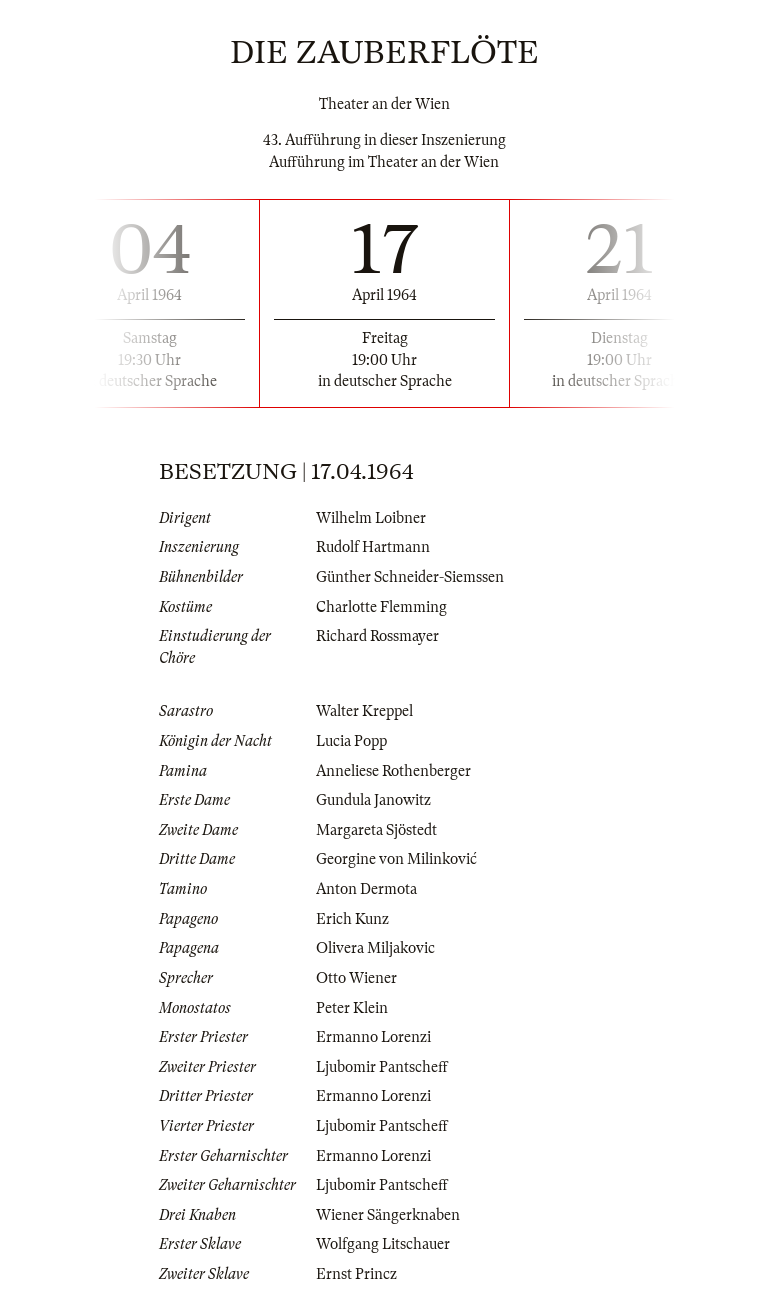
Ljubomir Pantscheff (382, 1067)
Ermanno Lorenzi (373, 1037)
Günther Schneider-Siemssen (410, 577)
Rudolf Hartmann (373, 547)
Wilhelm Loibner (371, 518)
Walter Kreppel (364, 711)
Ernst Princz (356, 1274)
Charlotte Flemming (381, 607)
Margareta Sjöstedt (376, 830)
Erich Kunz (352, 919)
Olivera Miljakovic (375, 948)
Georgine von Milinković (396, 859)
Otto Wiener (356, 978)
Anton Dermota (366, 889)
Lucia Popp (351, 741)
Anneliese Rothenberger (393, 771)
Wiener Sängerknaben (388, 1215)
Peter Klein (352, 1008)
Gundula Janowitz (373, 800)
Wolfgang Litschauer (383, 1244)
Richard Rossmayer (377, 636)
